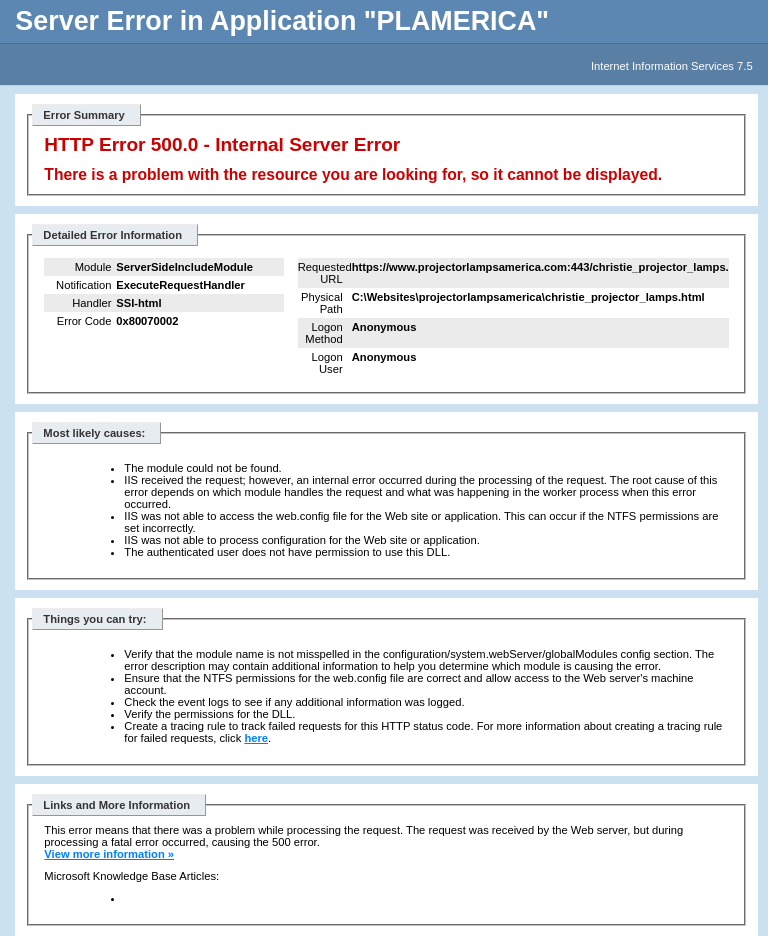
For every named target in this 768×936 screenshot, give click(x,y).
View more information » (109, 854)
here (256, 738)
